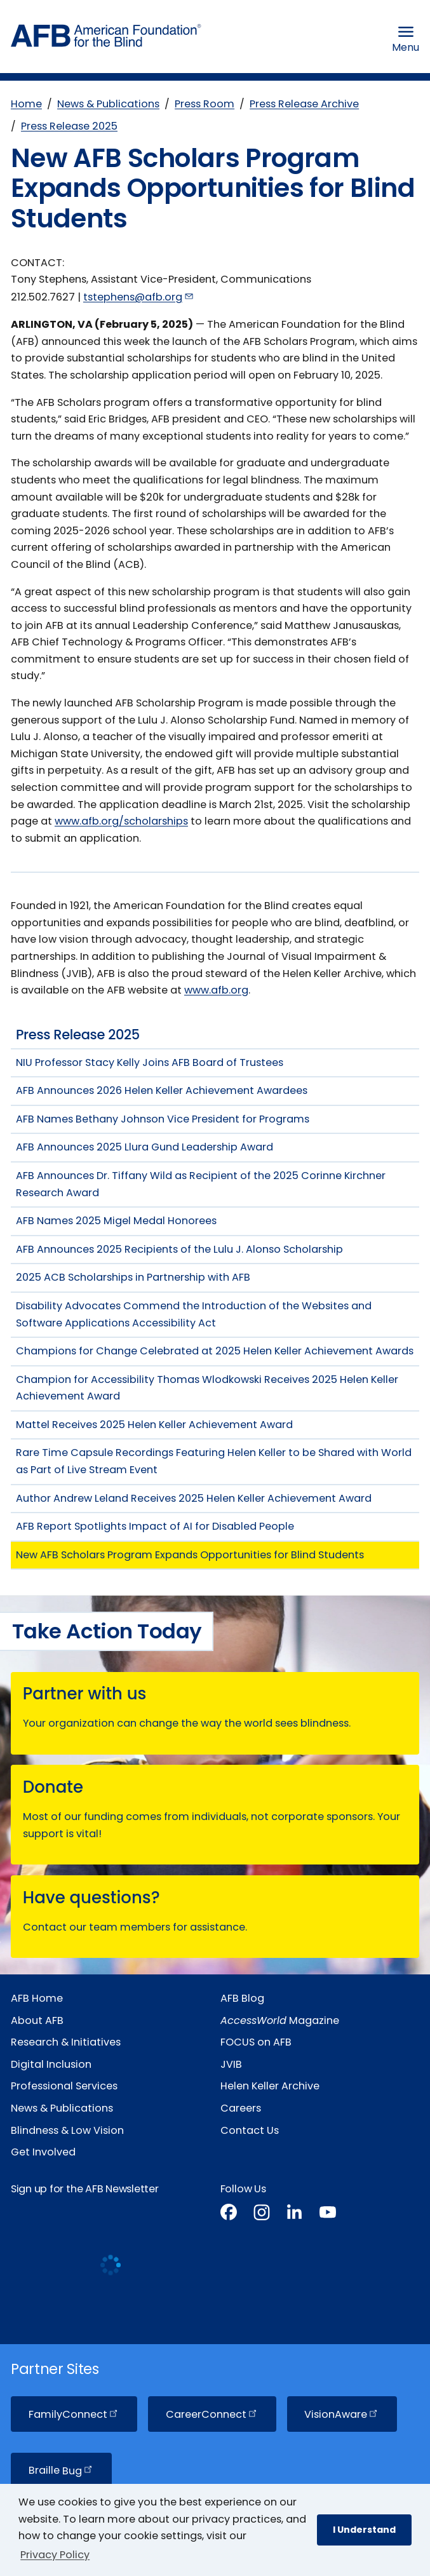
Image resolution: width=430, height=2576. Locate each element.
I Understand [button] (364, 2529)
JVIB (231, 2064)
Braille (61, 2471)
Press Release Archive (304, 104)
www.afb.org (216, 990)
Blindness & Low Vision (67, 2130)
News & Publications (108, 104)
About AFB (37, 2020)
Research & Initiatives (66, 2042)
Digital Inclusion (51, 2064)
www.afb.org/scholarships (121, 821)
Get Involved (43, 2152)
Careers (240, 2108)
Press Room (204, 104)
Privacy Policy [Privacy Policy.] (55, 2554)
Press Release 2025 (69, 126)
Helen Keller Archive (269, 2086)
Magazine (279, 2020)
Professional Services (64, 2086)
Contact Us (249, 2130)
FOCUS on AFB (256, 2042)
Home (26, 104)
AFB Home (37, 1998)
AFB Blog (242, 1998)
